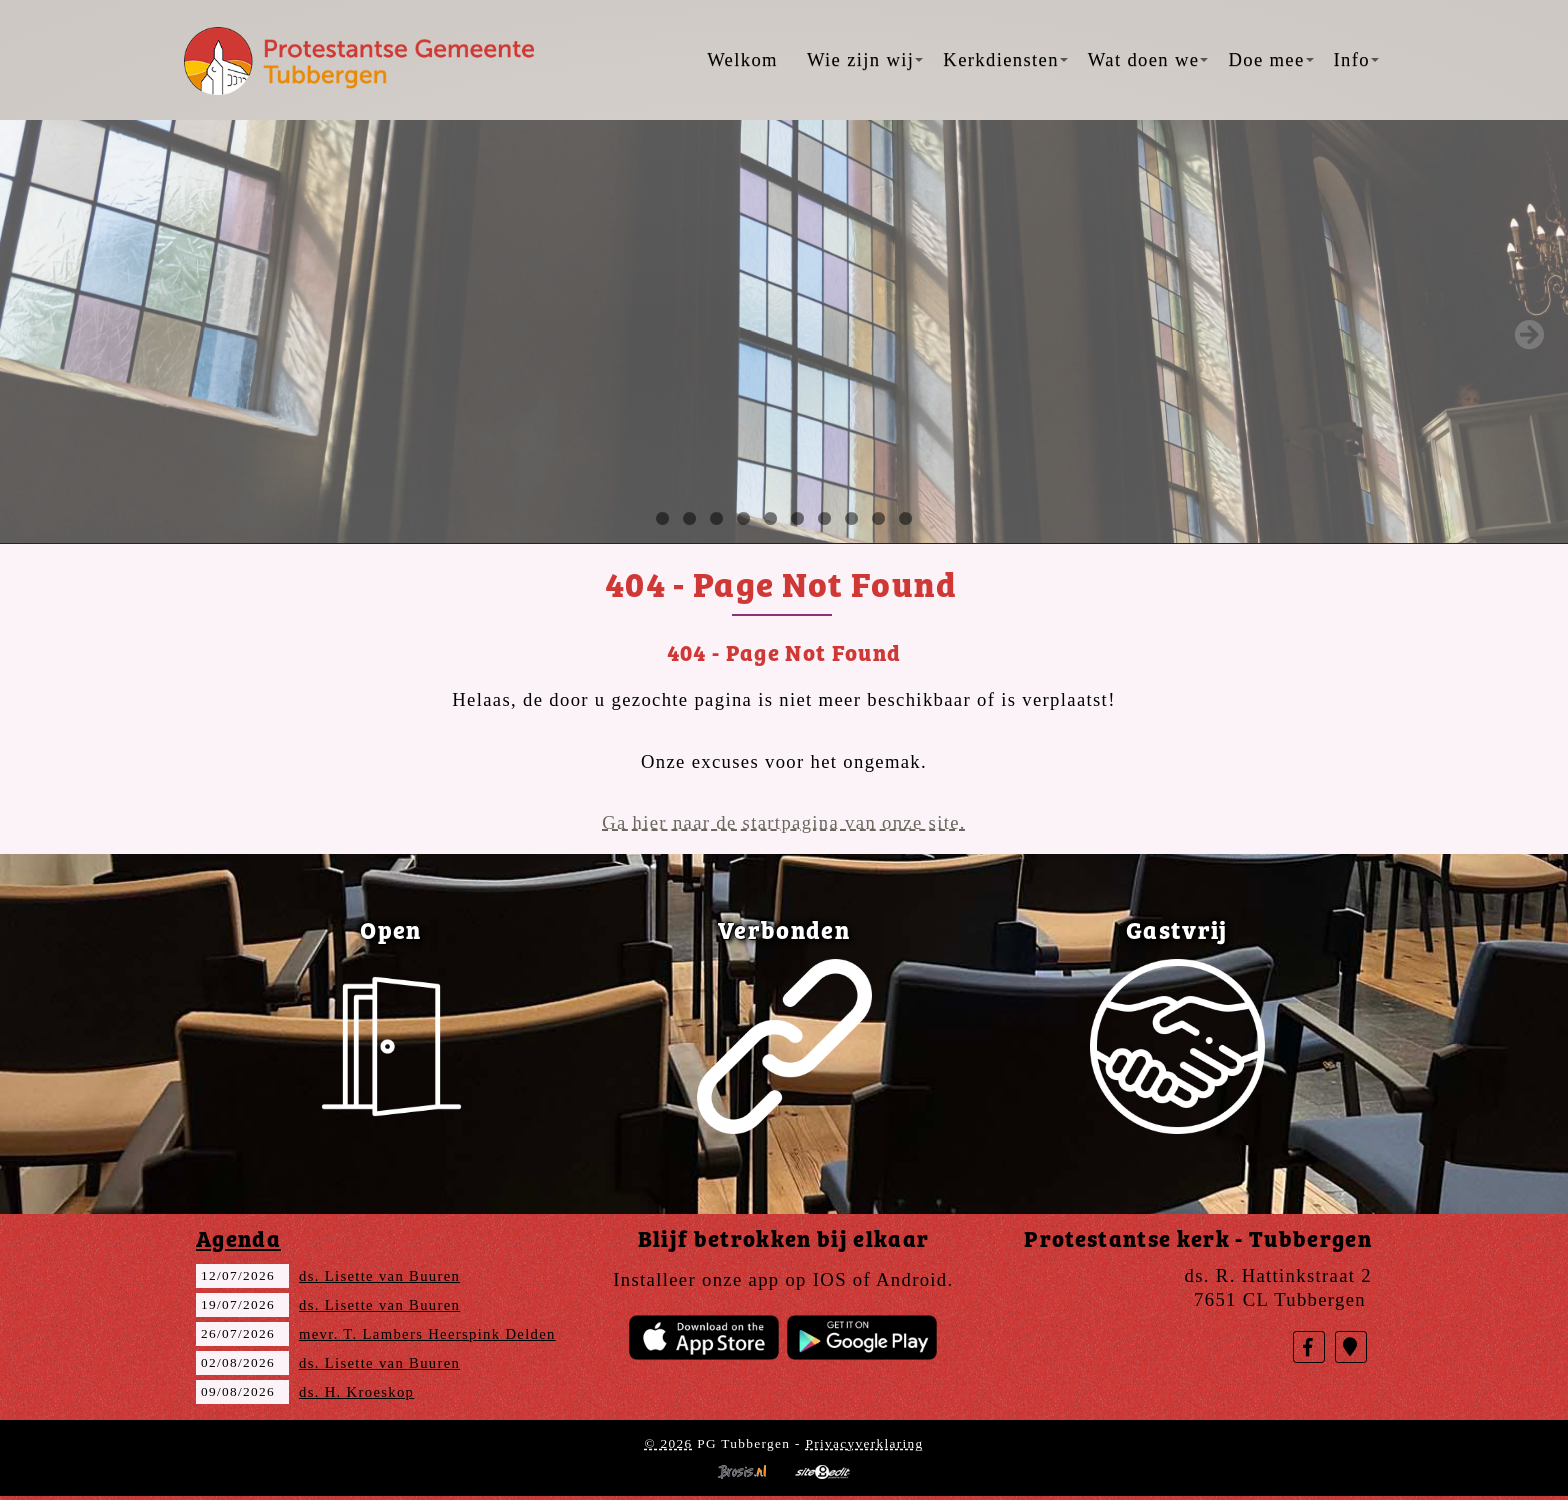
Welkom (742, 59)
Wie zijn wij (865, 59)
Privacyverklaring (864, 1443)
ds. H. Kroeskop (356, 1392)
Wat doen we (1148, 59)
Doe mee (1270, 59)
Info (1356, 59)
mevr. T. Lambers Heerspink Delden (427, 1334)
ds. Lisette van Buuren (379, 1276)
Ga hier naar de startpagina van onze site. (784, 822)
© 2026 (668, 1443)
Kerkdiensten (1005, 59)
